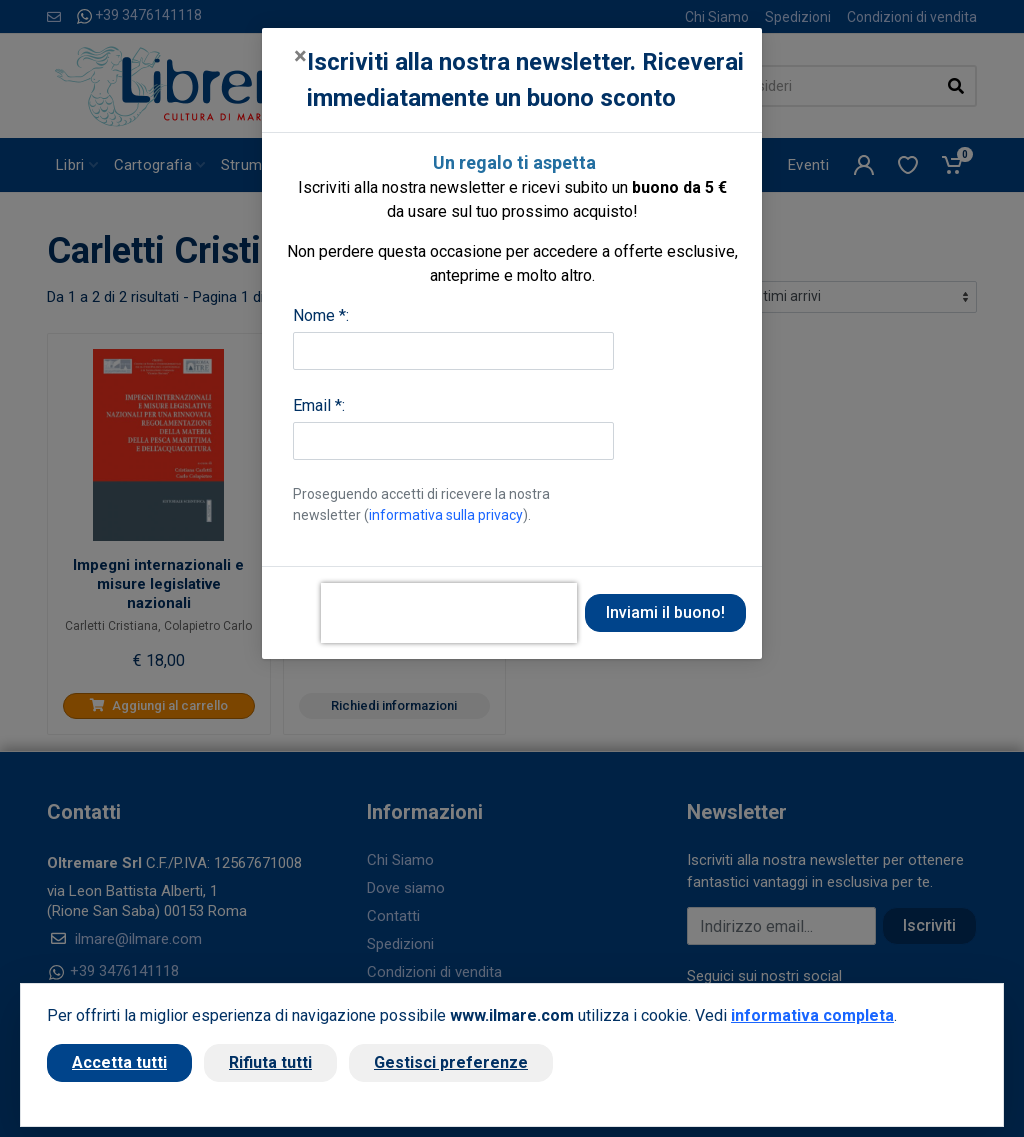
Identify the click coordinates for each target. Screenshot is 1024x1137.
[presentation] (449, 613)
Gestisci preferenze (451, 1062)
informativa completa (812, 1015)
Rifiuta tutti (270, 1062)
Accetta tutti (119, 1062)
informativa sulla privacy (446, 515)
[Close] (300, 56)
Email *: (319, 405)
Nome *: (321, 315)
